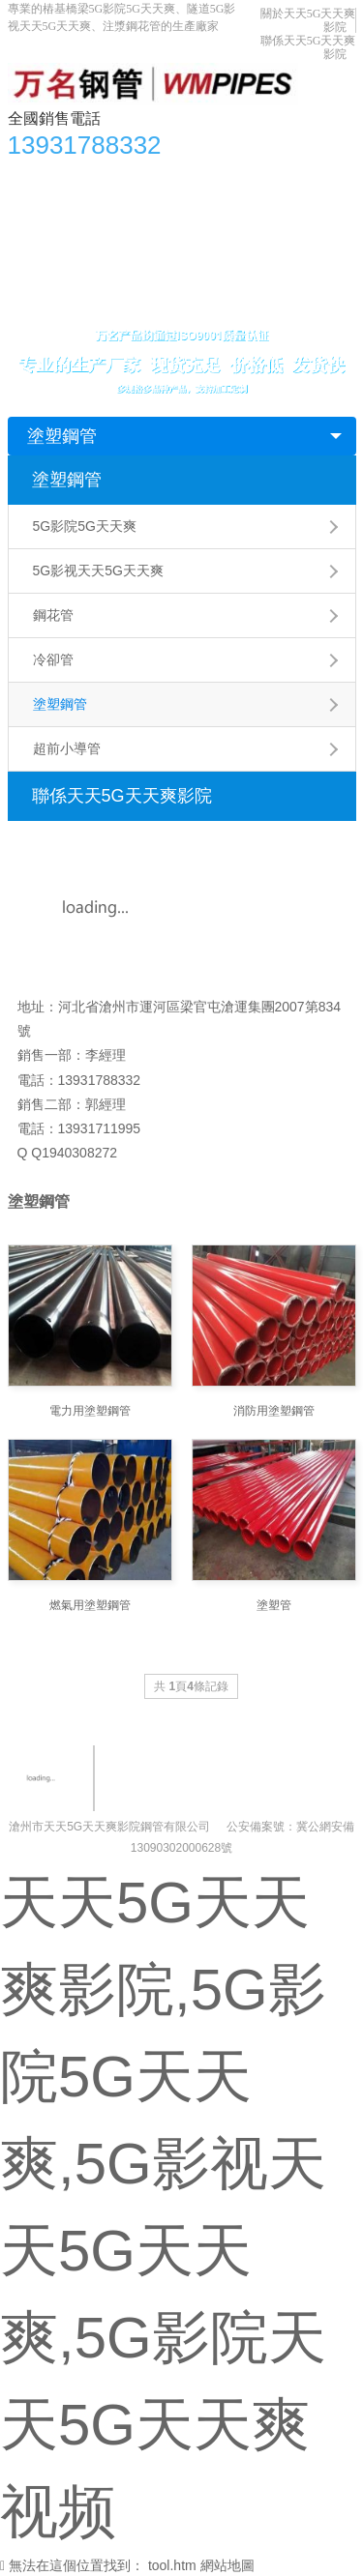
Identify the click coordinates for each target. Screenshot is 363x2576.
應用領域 (224, 215)
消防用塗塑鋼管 (274, 1411)
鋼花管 (53, 615)
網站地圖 (227, 2565)
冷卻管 (53, 659)
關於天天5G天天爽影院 (164, 254)
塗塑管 (274, 1605)
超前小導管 (67, 748)
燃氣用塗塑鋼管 (90, 1605)
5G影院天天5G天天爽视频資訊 (234, 177)
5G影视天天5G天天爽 (98, 570)
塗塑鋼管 (62, 436)
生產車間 (300, 215)
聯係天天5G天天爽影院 (88, 293)
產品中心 (94, 177)
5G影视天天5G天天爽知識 (97, 215)
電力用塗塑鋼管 (90, 1411)
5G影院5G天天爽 (84, 526)
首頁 (31, 177)
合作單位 (45, 254)
